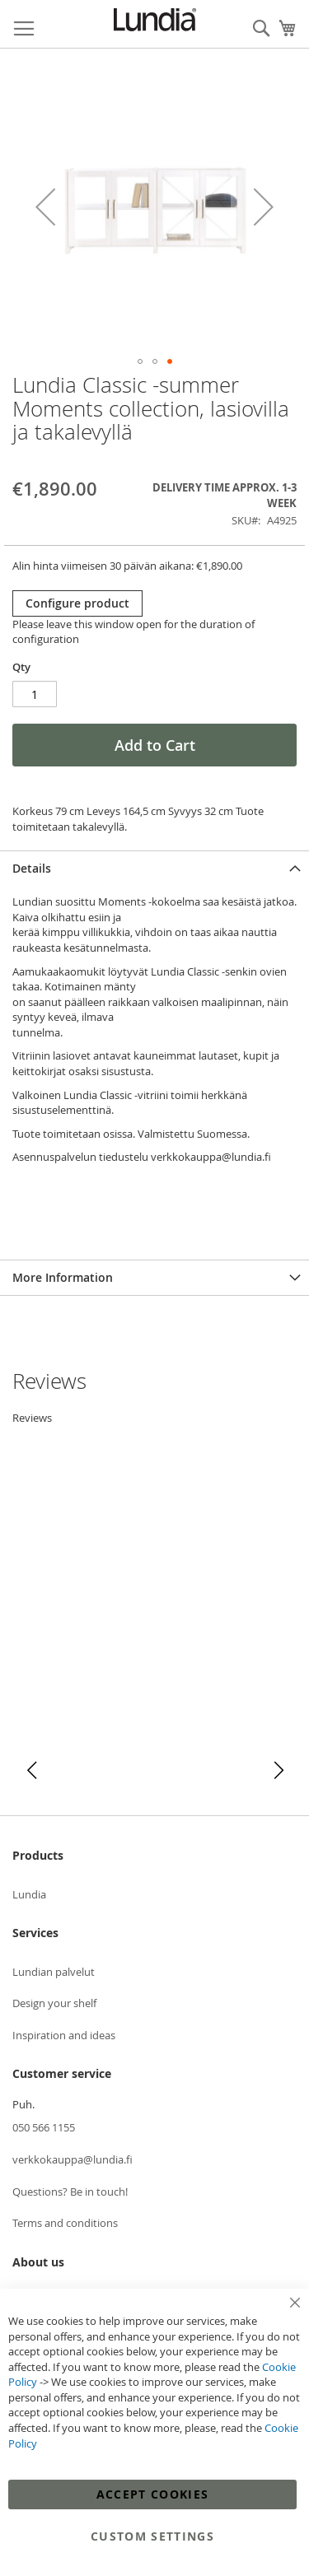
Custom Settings (152, 2536)
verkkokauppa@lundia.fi (72, 2159)
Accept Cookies (152, 2494)
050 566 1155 (43, 2127)
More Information (62, 1277)
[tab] (154, 868)
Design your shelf (54, 2003)
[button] (45, 207)
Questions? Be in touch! (70, 2191)
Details (31, 868)
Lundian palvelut (53, 1971)
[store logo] (155, 19)
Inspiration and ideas (63, 2035)
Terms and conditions (65, 2222)
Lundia (29, 1894)
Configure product (77, 603)
